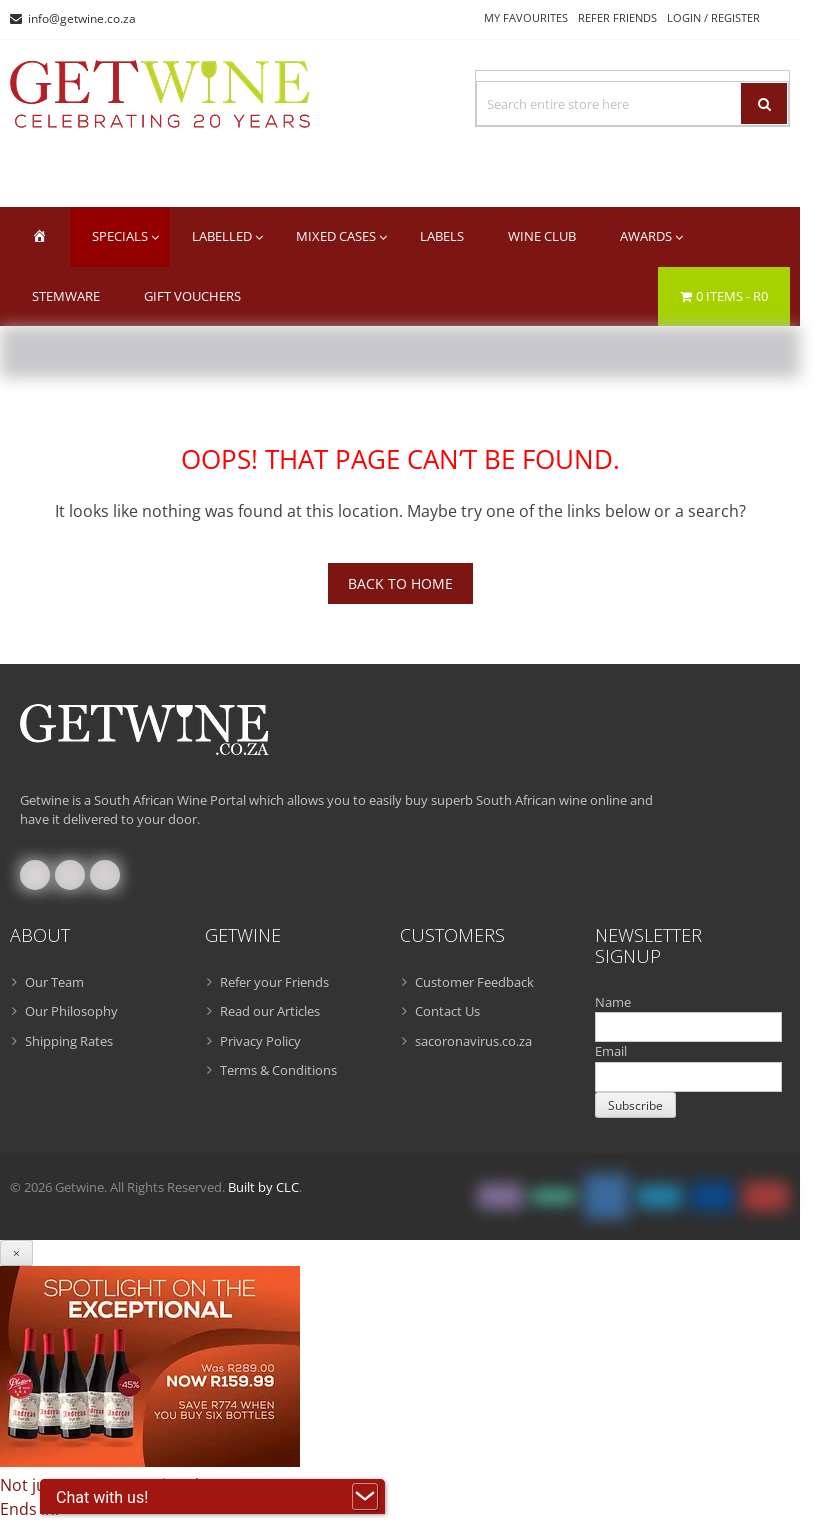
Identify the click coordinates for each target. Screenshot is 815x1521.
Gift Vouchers (192, 296)
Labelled (222, 236)
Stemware (66, 296)
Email (611, 1051)
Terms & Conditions (278, 1070)
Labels (442, 236)
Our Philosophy (71, 1011)
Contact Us (447, 1011)
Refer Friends (617, 17)
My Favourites (526, 17)
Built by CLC (263, 1187)
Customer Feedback (474, 982)
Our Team (54, 982)
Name (613, 1002)
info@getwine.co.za (82, 18)
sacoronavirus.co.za (473, 1041)
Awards (646, 236)
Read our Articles (270, 1011)
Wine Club (542, 236)
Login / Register (713, 17)
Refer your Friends (274, 982)
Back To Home (400, 583)
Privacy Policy (260, 1041)
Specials (120, 236)
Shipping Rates (69, 1041)
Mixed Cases (336, 236)
